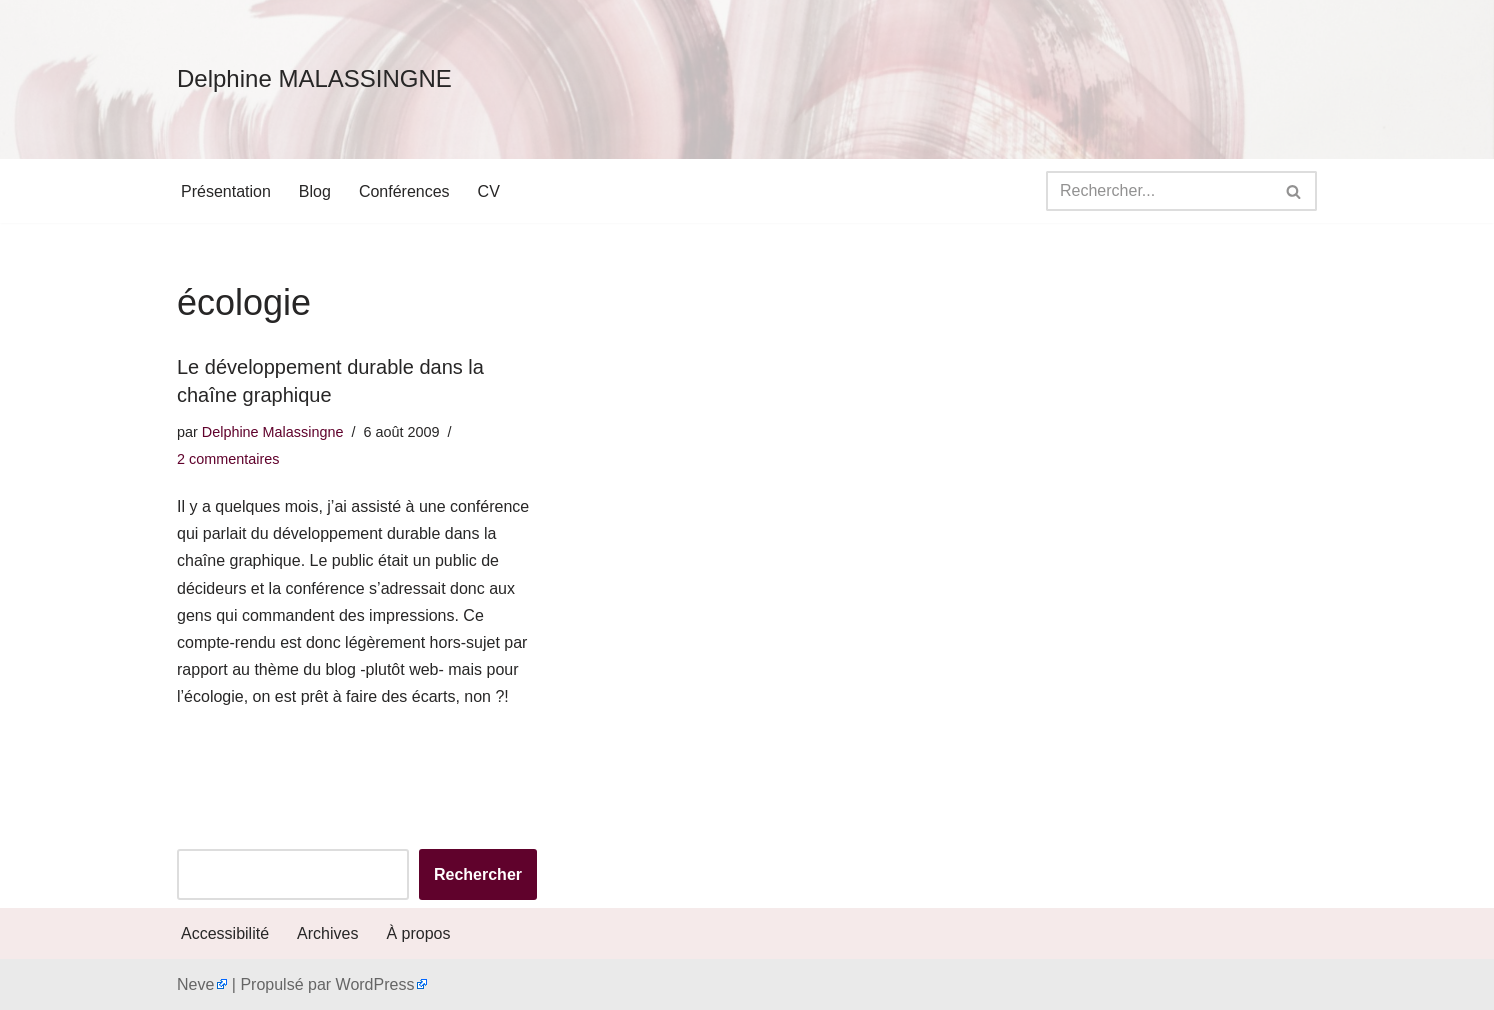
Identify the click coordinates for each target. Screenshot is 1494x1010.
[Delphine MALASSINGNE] (314, 79)
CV (489, 191)
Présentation (226, 191)
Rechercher (478, 874)
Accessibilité (225, 933)
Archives (327, 933)
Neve (195, 984)
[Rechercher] (1159, 191)
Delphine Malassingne (273, 432)
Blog (315, 191)
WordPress (375, 984)
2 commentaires (228, 459)
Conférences (404, 191)
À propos (418, 933)
